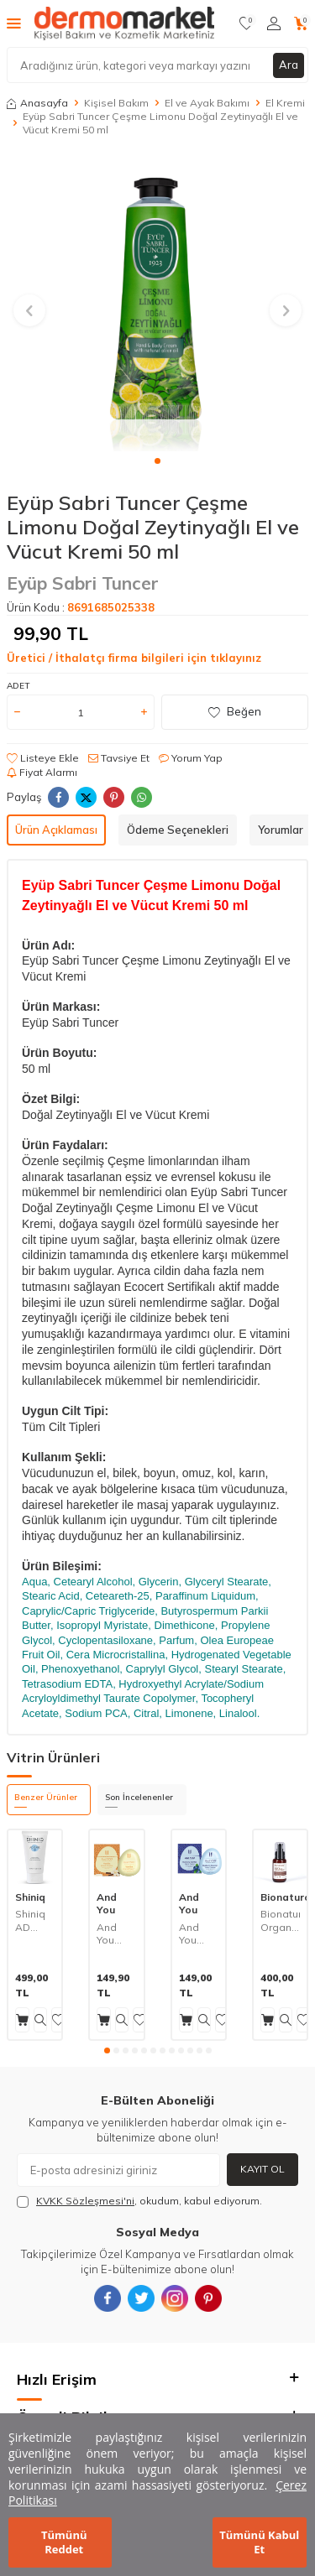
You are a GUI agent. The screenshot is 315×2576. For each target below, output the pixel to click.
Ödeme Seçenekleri (177, 829)
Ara (288, 64)
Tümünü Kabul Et (259, 2542)
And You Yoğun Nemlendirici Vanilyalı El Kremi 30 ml (116, 1934)
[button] (157, 461)
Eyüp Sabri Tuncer (83, 583)
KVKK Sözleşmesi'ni (85, 2200)
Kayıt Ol (262, 2168)
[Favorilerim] (246, 23)
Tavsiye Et (119, 758)
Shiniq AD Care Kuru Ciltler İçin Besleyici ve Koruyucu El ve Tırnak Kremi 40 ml (35, 1920)
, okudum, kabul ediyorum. (139, 2201)
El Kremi (285, 102)
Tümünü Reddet (64, 2542)
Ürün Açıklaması (56, 829)
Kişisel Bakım (116, 102)
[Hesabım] (274, 23)
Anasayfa (37, 102)
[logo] (124, 23)
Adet (18, 685)
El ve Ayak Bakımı (207, 102)
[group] (157, 300)
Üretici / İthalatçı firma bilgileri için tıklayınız (134, 657)
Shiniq (30, 1897)
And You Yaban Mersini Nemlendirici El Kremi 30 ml (198, 1934)
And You (107, 1904)
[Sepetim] (301, 23)
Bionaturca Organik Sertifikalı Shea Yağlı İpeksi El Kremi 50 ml (280, 1920)
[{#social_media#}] (107, 2298)
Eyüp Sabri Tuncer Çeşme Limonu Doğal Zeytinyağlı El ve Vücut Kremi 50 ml (160, 123)
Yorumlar (280, 829)
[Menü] (14, 22)
